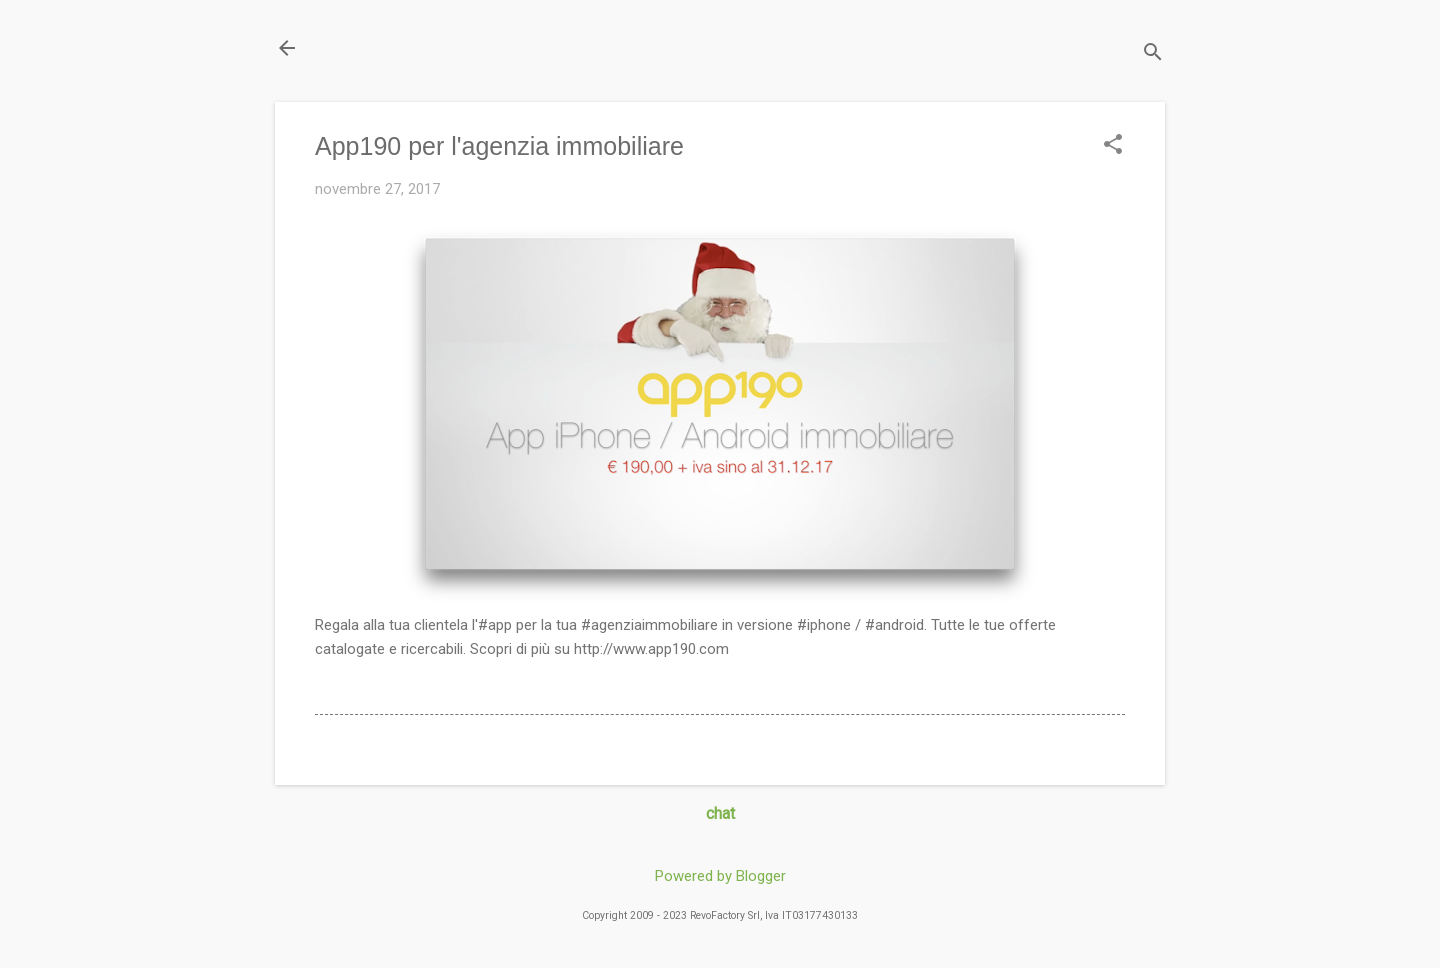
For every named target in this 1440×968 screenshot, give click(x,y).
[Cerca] (1153, 54)
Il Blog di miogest (414, 47)
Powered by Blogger (720, 876)
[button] (1113, 146)
